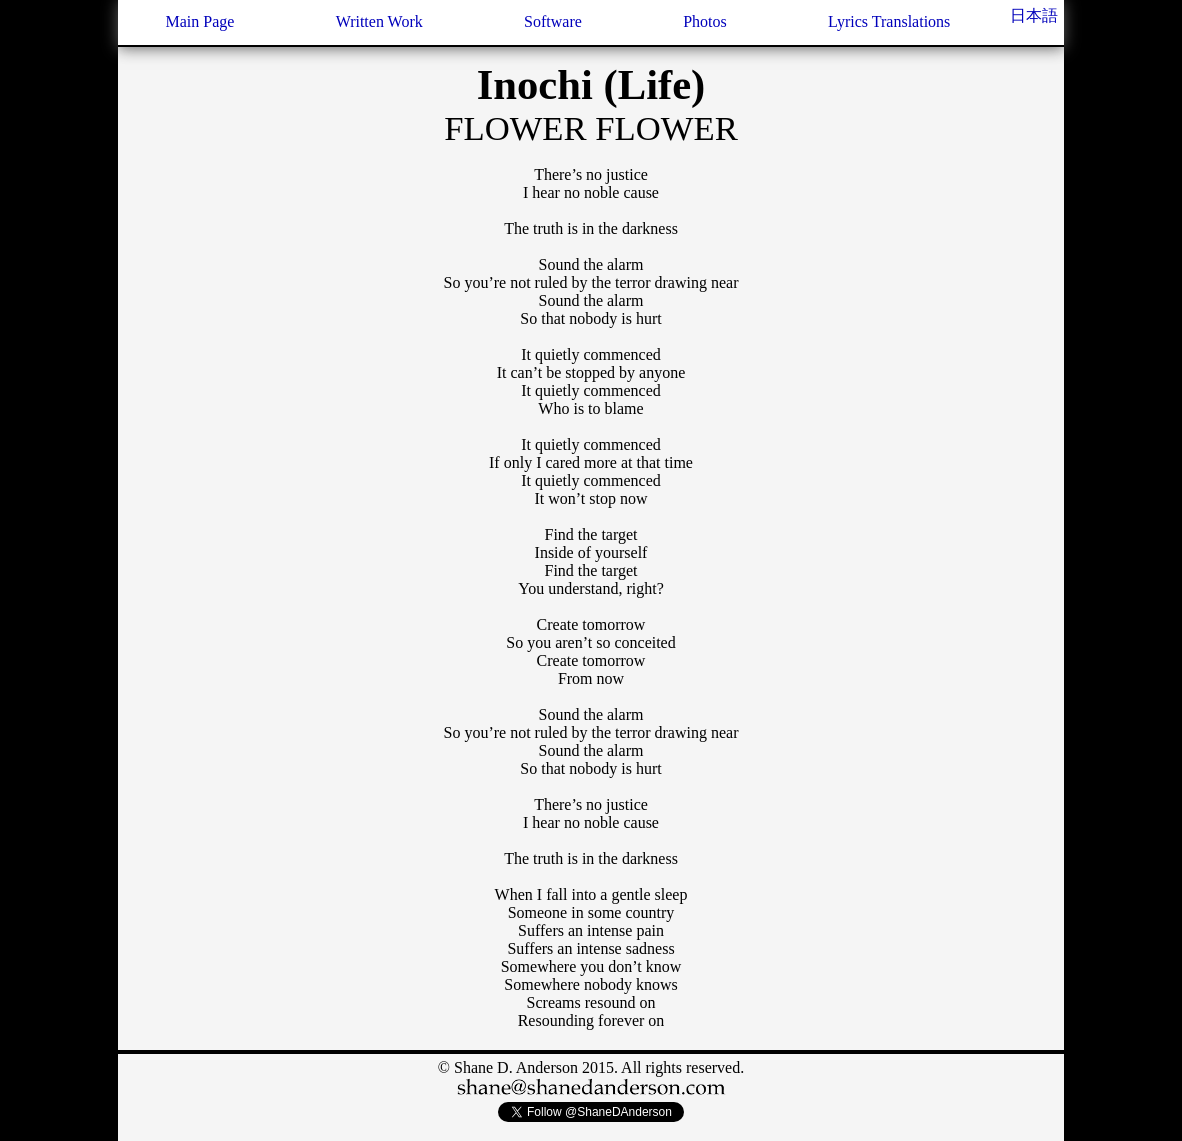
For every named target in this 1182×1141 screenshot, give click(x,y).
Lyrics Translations (889, 21)
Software (553, 21)
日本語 (1034, 15)
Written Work (379, 21)
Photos (705, 21)
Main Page (199, 21)
